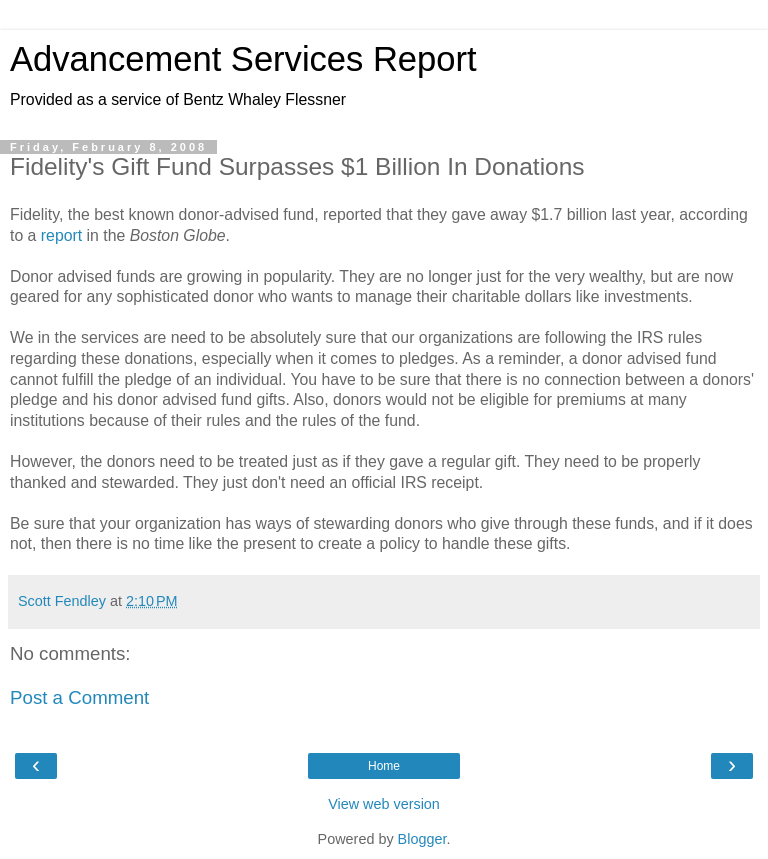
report (61, 235)
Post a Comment (79, 697)
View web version (384, 804)
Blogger (422, 839)
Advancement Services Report (243, 59)
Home (384, 766)
